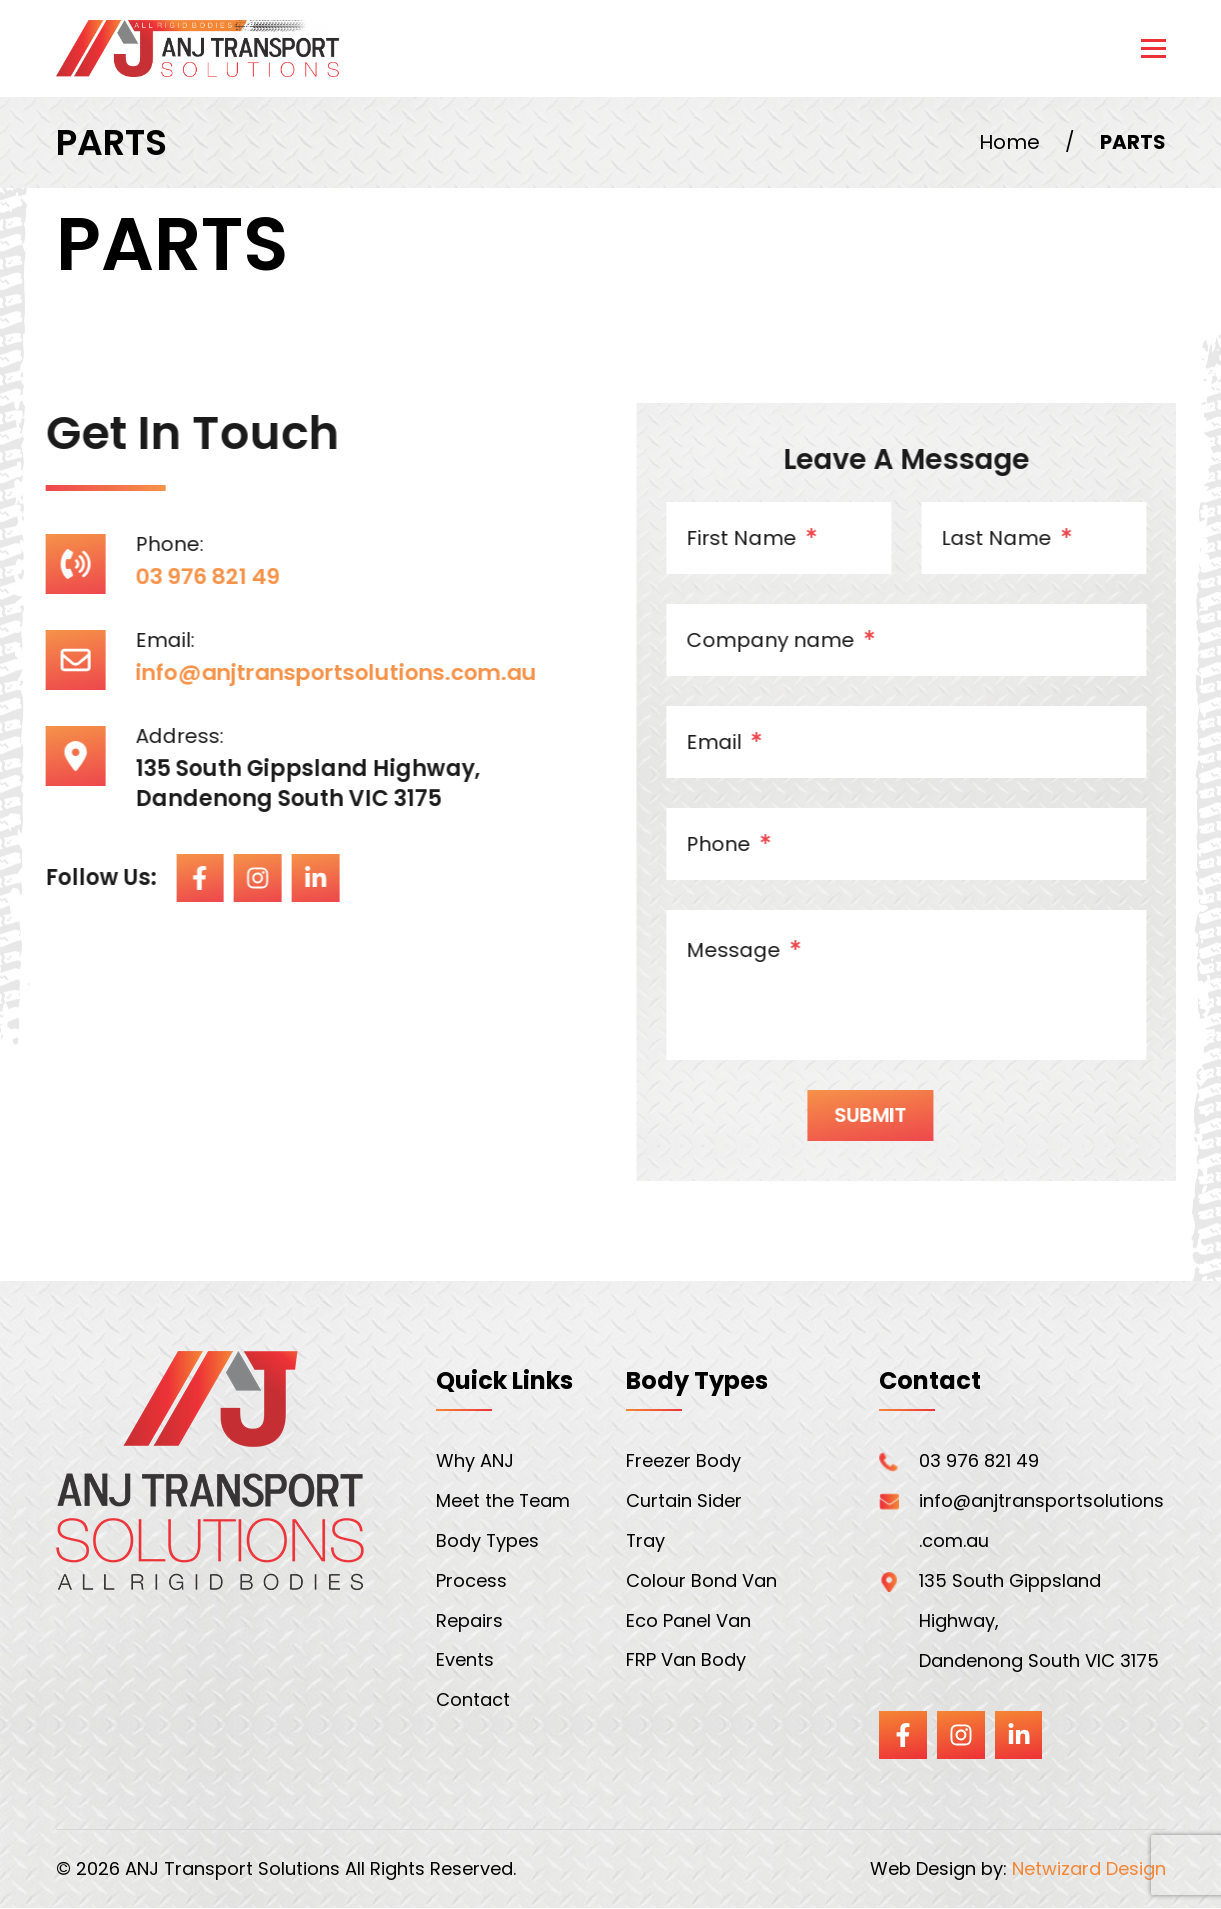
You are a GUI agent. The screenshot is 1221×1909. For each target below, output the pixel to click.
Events (465, 1661)
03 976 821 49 (178, 576)
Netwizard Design (1089, 1870)
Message (772, 952)
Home (1009, 143)
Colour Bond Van (701, 1581)
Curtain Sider (684, 1501)
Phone (757, 846)
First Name (780, 540)
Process (471, 1581)
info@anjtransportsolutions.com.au (313, 672)
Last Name (1035, 540)
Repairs (469, 1621)
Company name (809, 642)
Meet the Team (503, 1501)
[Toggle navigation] (1153, 48)
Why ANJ (475, 1461)
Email (752, 744)
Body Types (488, 1541)
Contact (473, 1701)
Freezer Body (683, 1461)
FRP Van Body (686, 1661)
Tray (646, 1541)
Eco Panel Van (688, 1621)
